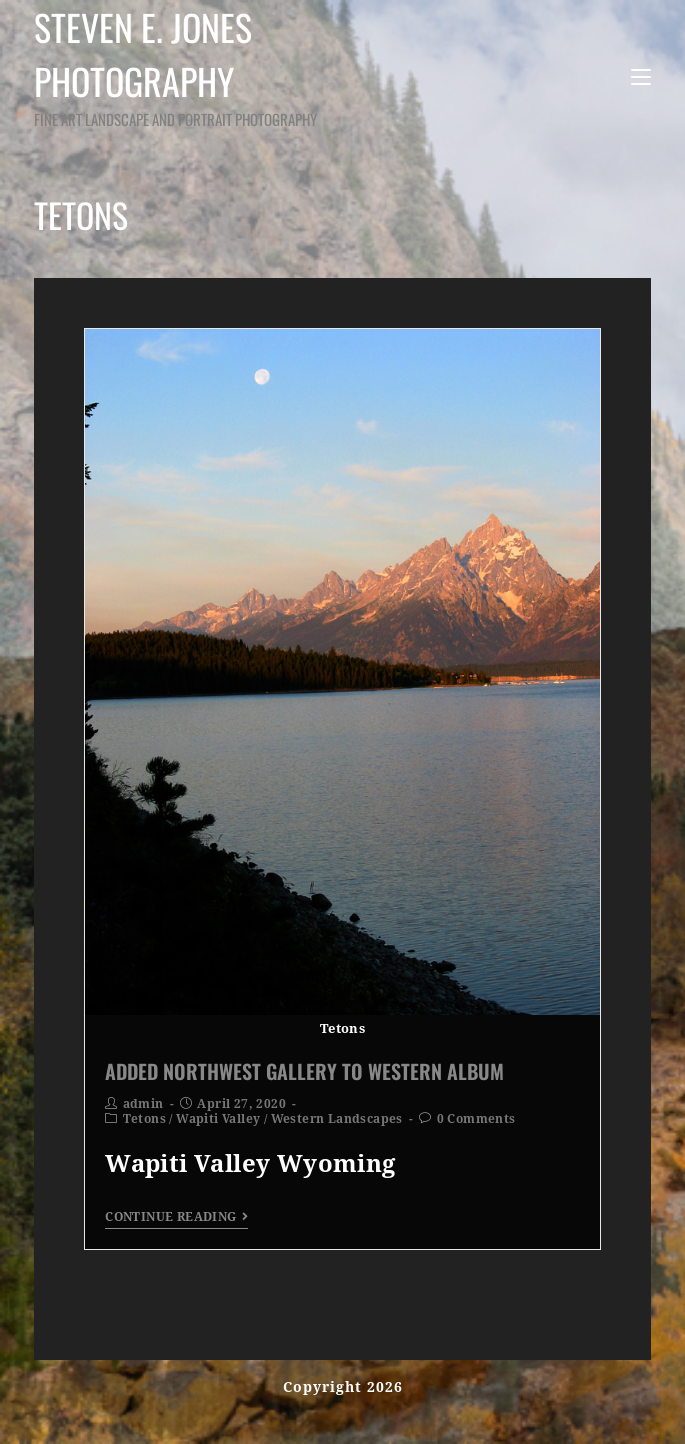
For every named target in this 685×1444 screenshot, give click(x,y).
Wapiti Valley (218, 1119)
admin (143, 1104)
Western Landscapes (337, 1119)
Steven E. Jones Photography (214, 65)
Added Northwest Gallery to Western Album (304, 1071)
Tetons (144, 1119)
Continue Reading (176, 1217)
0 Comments (476, 1119)
